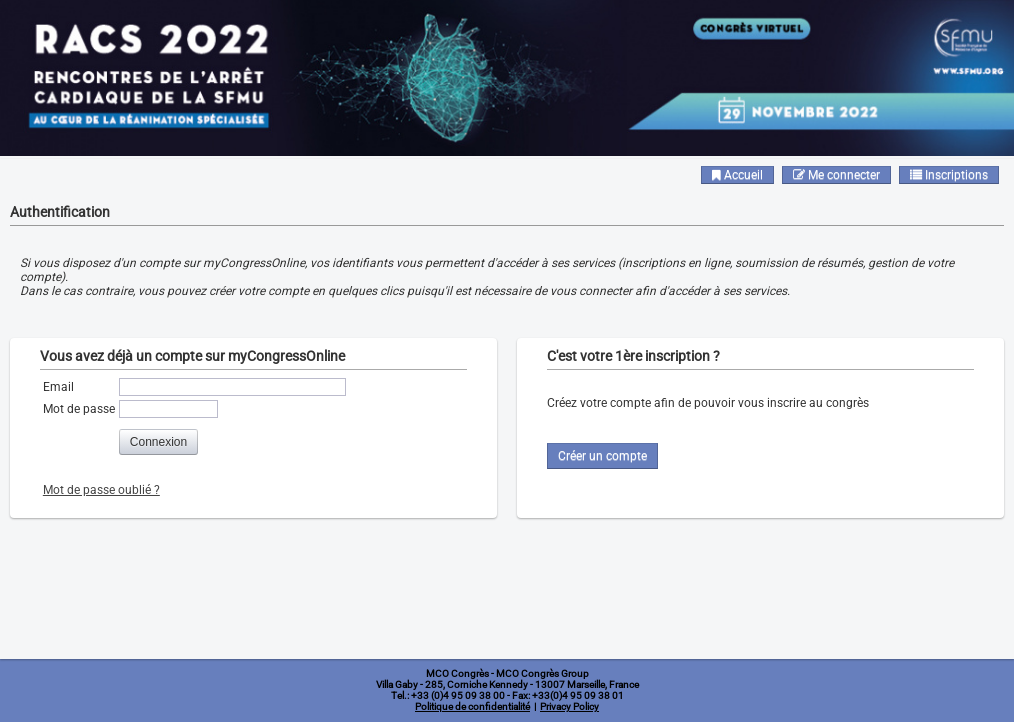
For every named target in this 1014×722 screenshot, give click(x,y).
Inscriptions (949, 175)
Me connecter (836, 175)
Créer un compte (602, 456)
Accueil (737, 175)
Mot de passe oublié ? (101, 490)
